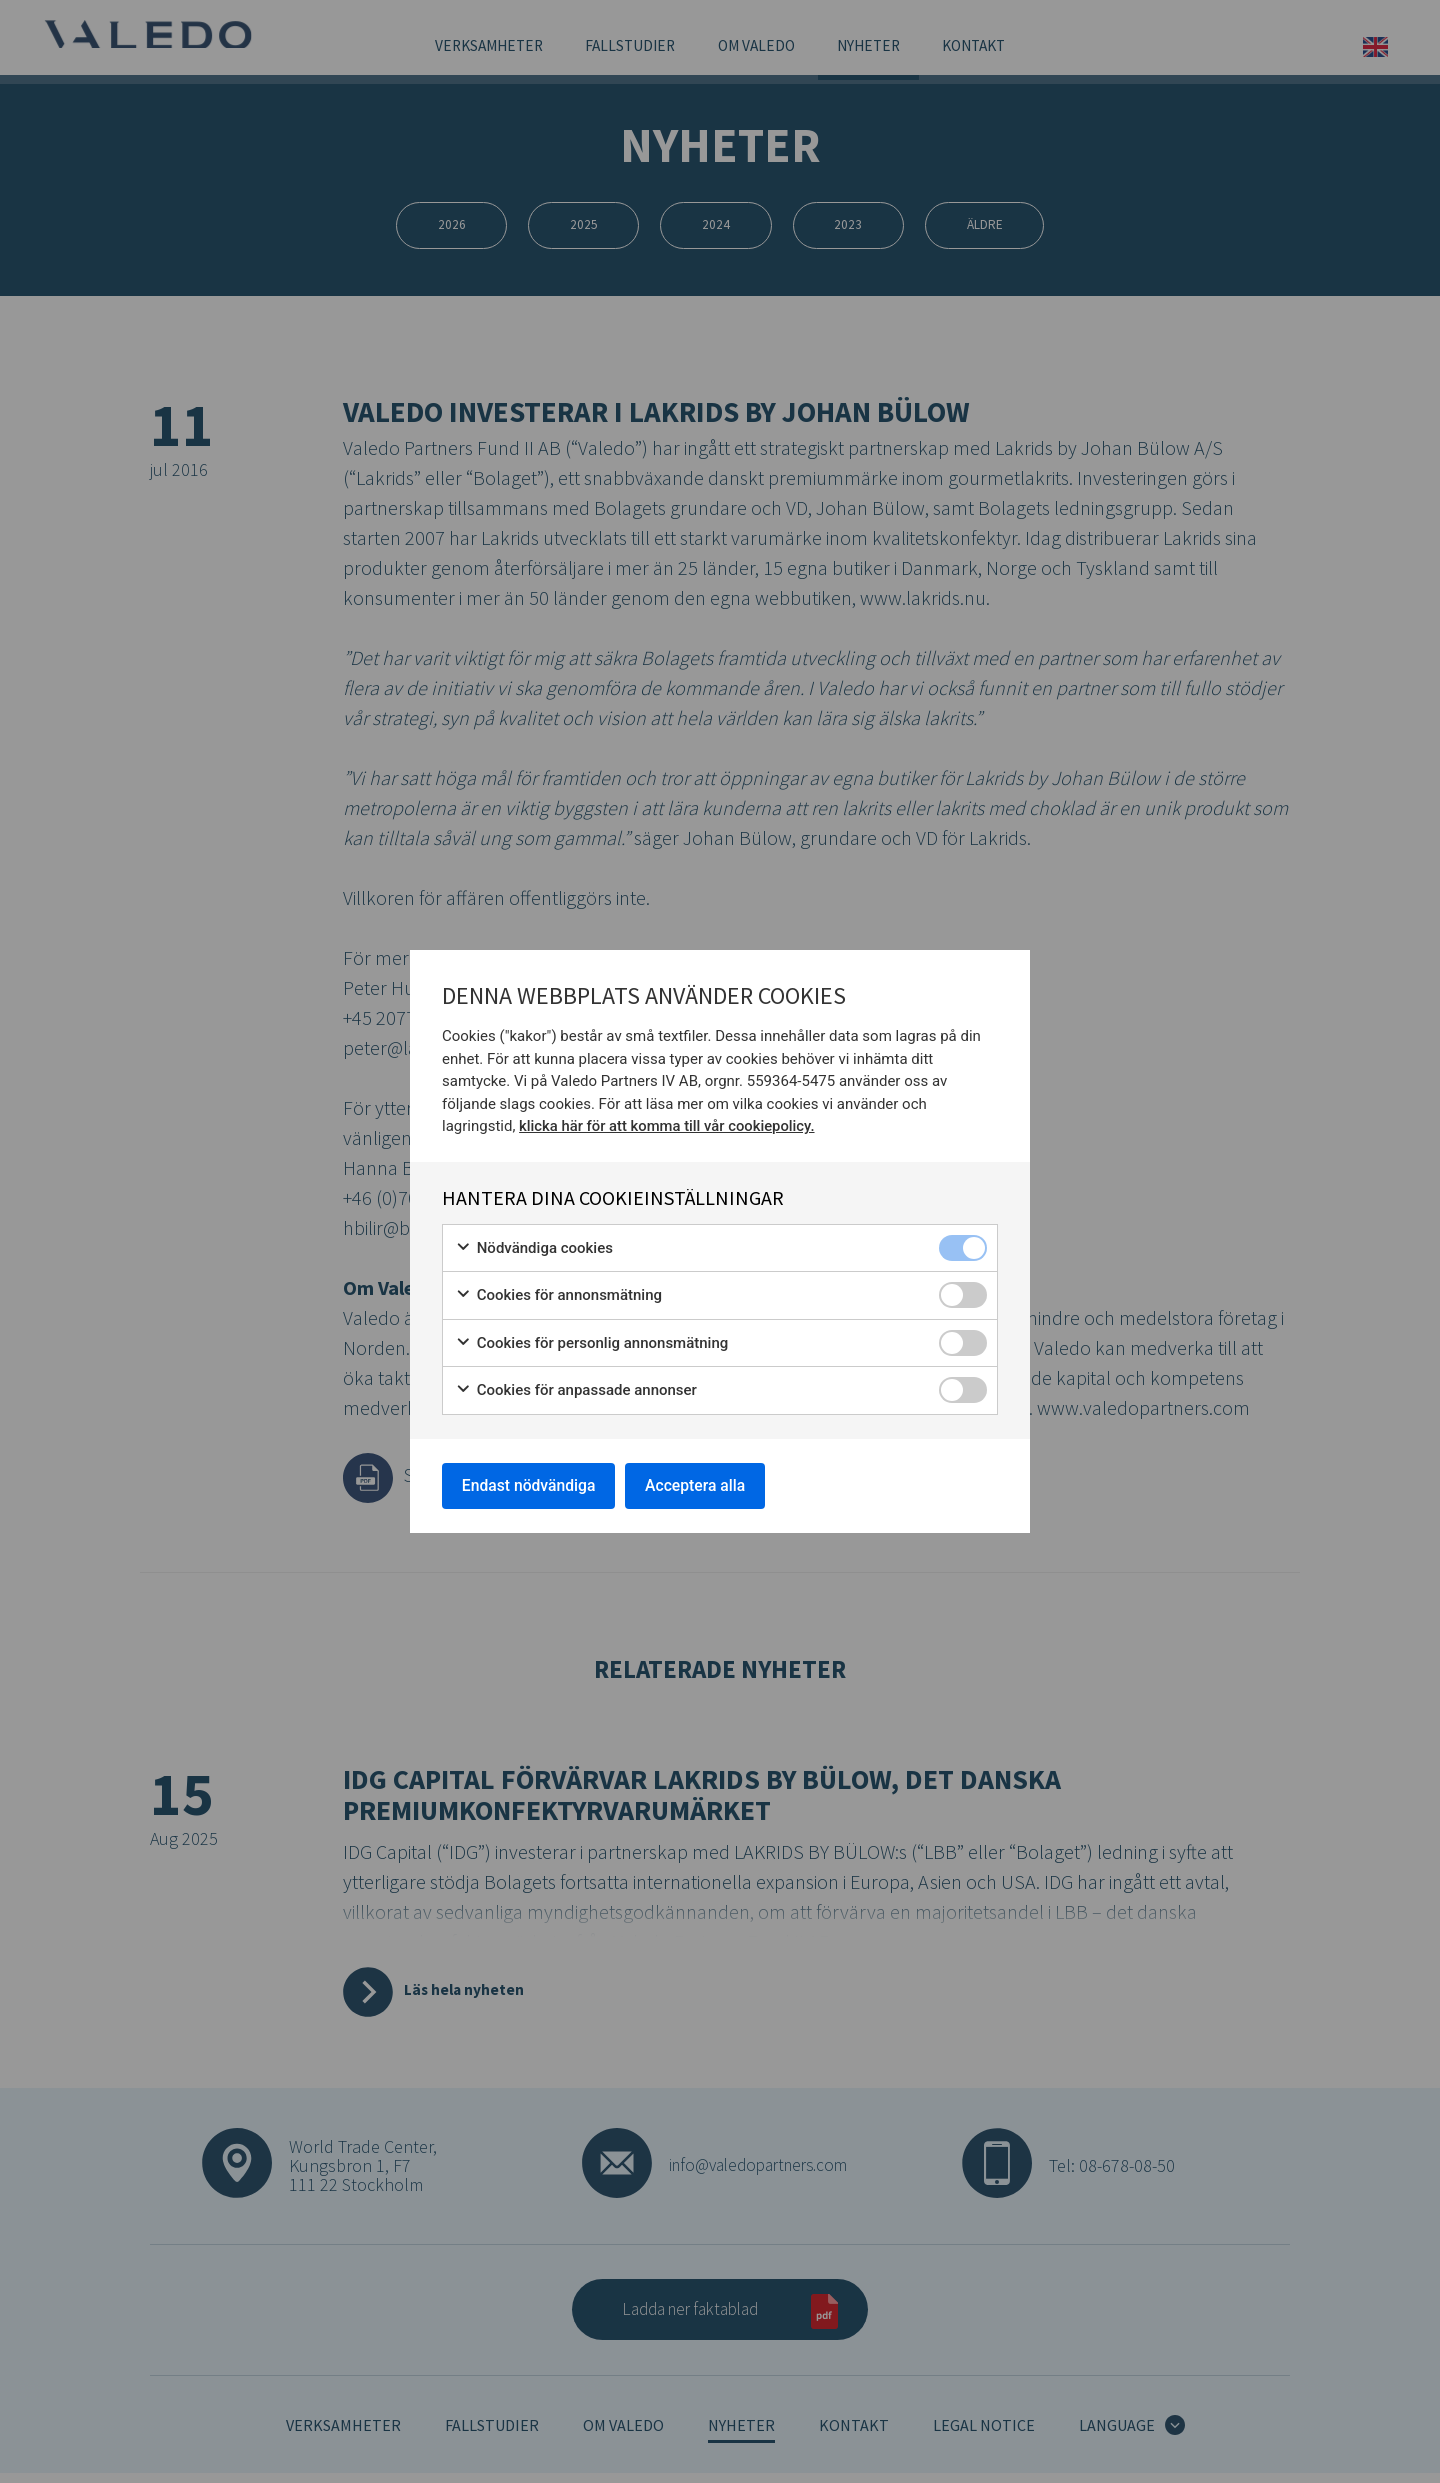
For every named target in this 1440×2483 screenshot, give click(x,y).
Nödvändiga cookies (534, 1246)
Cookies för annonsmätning (558, 1294)
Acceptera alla (702, 1484)
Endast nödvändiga (531, 1484)
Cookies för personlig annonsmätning (591, 1341)
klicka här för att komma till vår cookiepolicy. (668, 1125)
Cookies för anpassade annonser (576, 1389)
